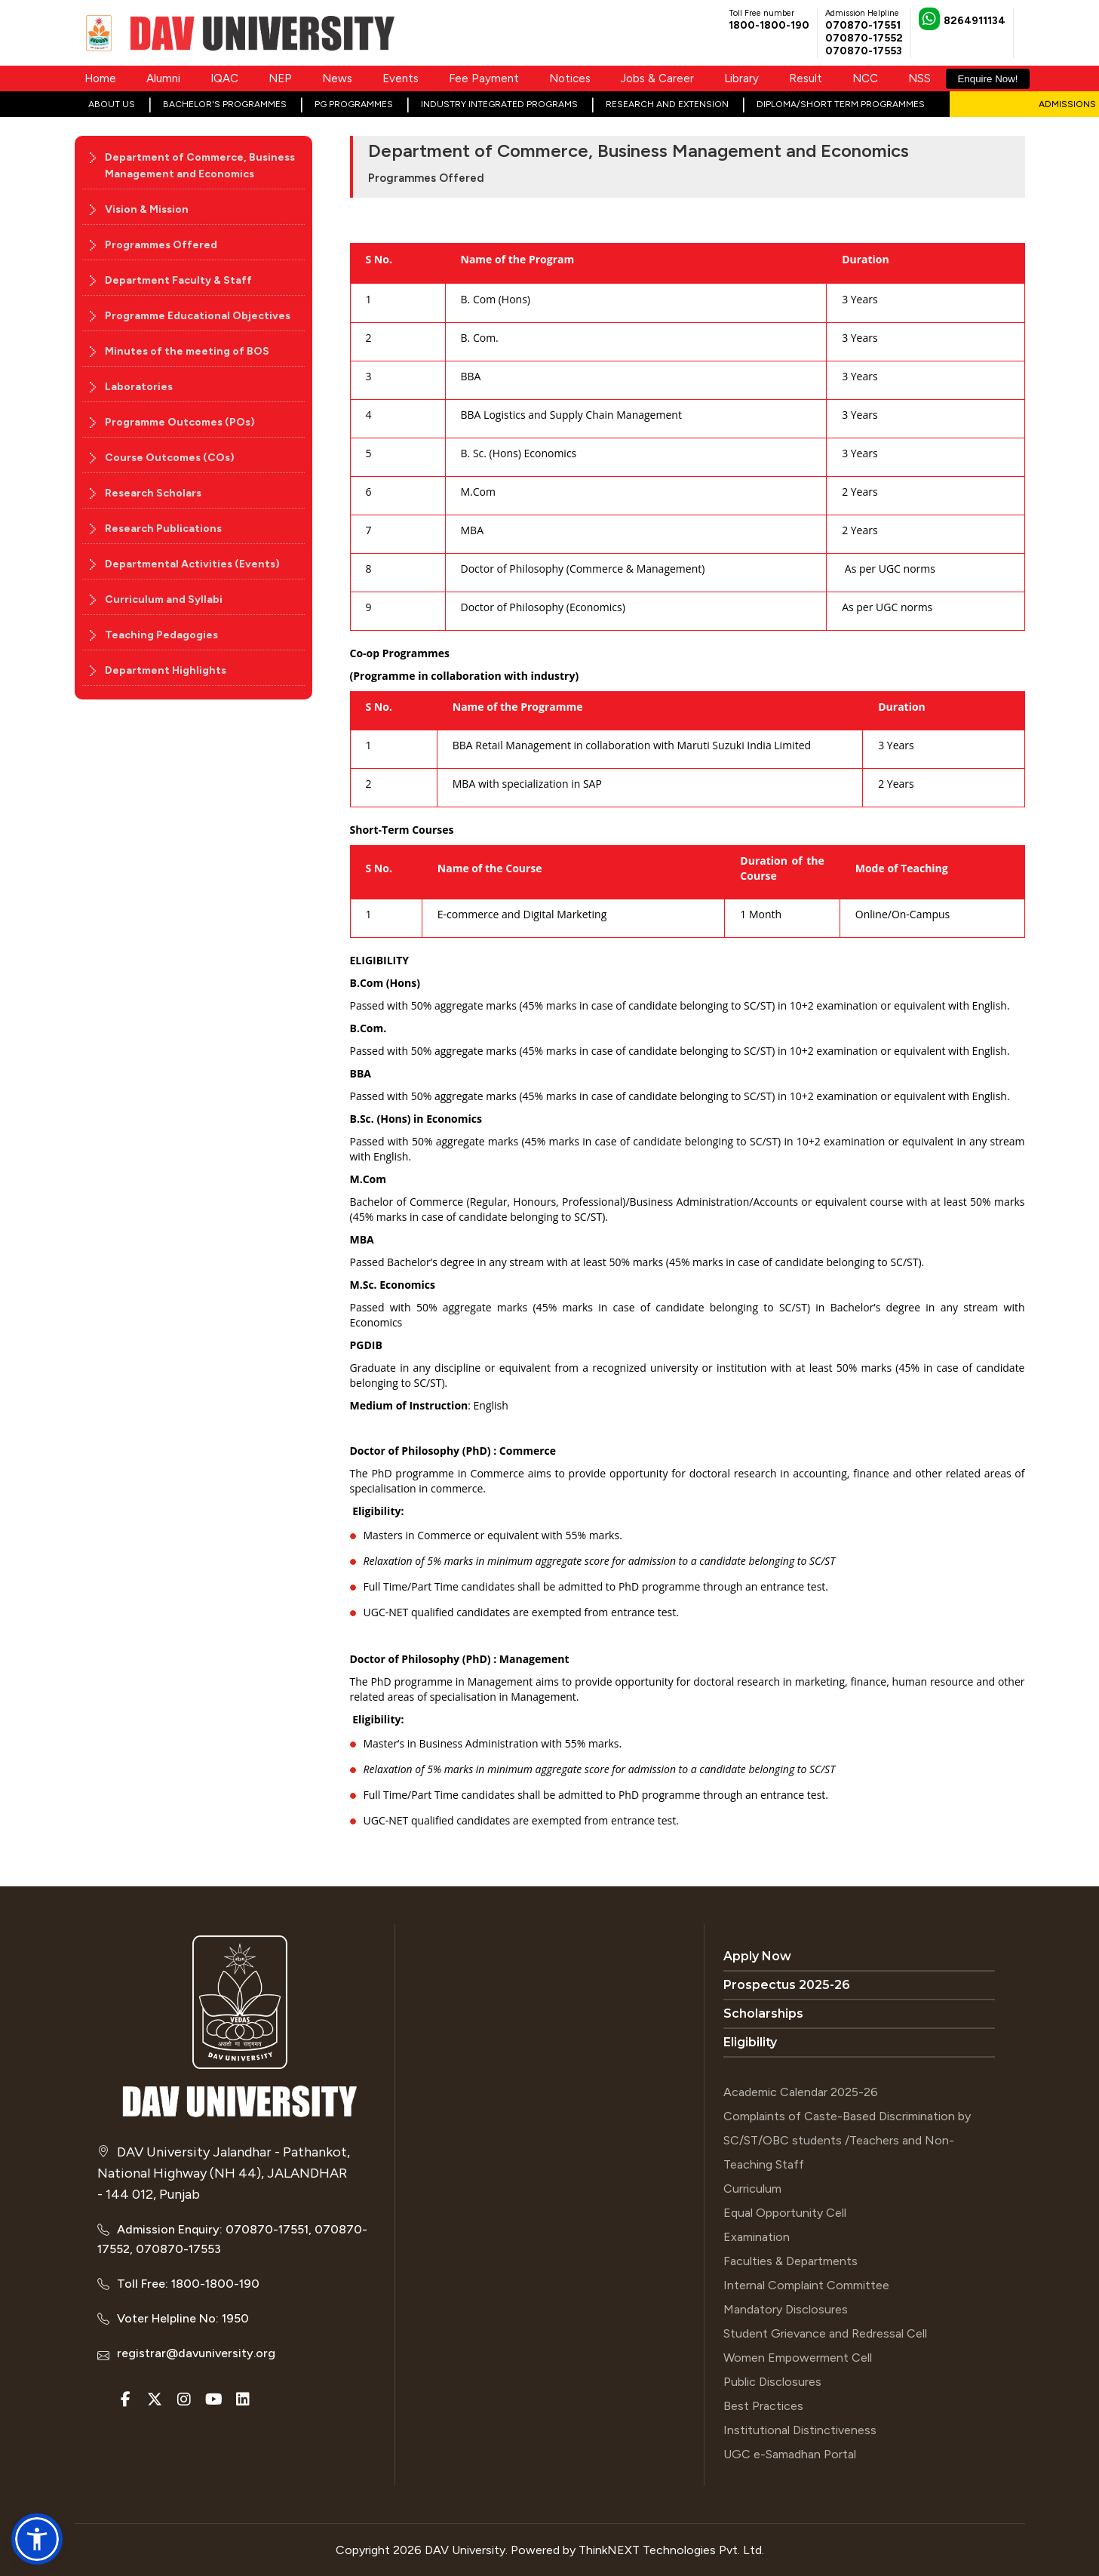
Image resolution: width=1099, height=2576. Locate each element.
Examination (756, 2237)
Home (100, 78)
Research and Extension (667, 104)
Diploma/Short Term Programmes (841, 104)
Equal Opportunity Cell (784, 2213)
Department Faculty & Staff (178, 280)
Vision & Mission (147, 209)
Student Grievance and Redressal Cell (825, 2333)
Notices (570, 78)
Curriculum (752, 2188)
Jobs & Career (657, 78)
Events (400, 78)
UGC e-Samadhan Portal (789, 2454)
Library (741, 78)
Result (805, 78)
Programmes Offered (161, 244)
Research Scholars (153, 493)
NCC (865, 78)
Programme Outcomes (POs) (180, 422)
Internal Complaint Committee (806, 2285)
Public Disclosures (772, 2382)
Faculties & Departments (790, 2261)
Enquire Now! (987, 79)
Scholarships (763, 2013)
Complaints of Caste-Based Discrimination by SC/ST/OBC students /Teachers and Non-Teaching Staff (847, 2140)
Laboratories (139, 386)
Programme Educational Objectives (197, 315)
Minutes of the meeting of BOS (187, 351)
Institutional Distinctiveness (799, 2430)
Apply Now (757, 1956)
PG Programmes (354, 104)
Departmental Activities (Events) (192, 564)
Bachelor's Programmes (225, 104)
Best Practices (763, 2406)
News (337, 78)
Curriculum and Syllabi (164, 599)
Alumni (163, 78)
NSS (919, 78)
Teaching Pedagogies (161, 635)
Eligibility (750, 2042)
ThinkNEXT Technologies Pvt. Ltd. (671, 2550)
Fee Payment (484, 78)
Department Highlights (165, 670)
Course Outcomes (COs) (170, 457)
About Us (111, 104)
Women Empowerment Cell (797, 2357)
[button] (37, 2539)
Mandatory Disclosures (785, 2309)
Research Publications (163, 528)
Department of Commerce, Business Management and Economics (200, 165)
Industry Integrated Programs (499, 104)
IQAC (224, 78)
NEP (280, 78)
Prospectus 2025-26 (786, 1985)
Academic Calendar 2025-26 (800, 2092)
